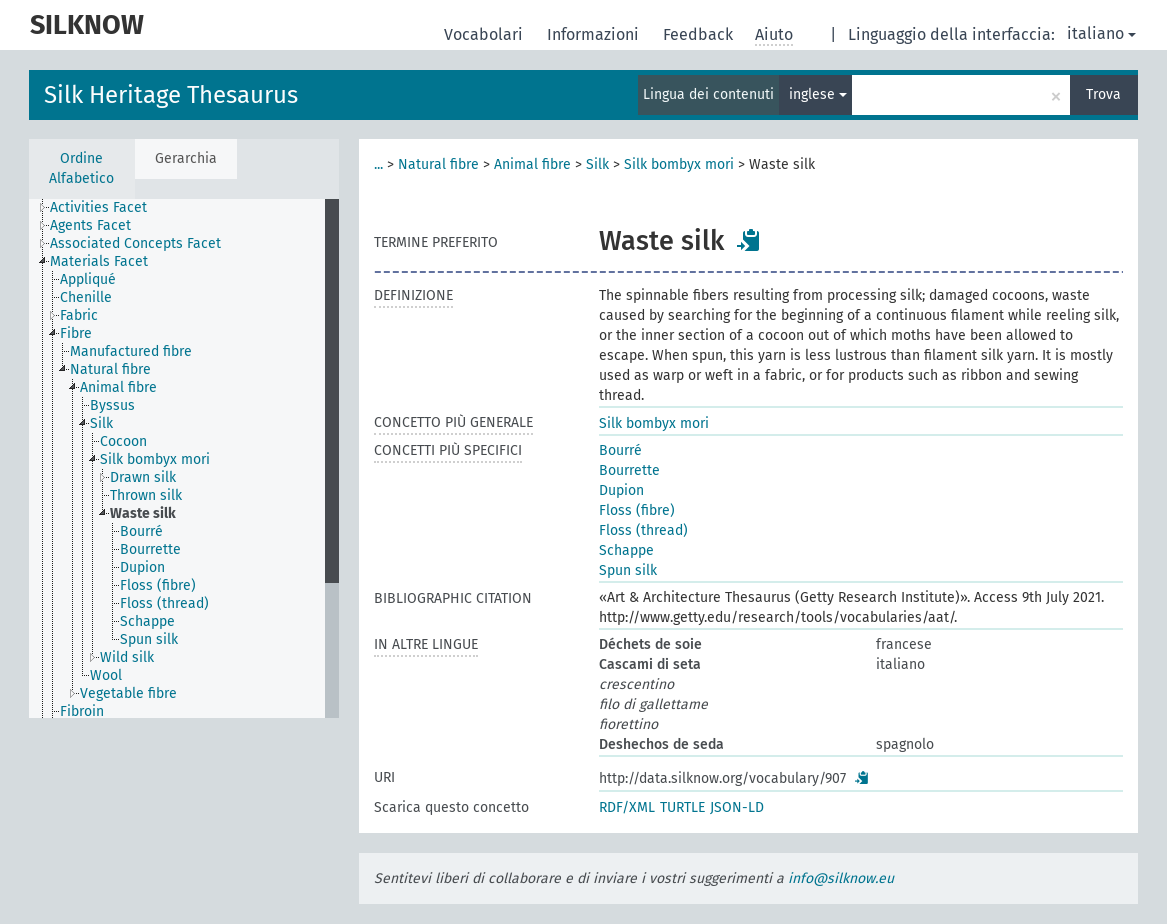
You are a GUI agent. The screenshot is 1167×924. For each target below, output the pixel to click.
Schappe (626, 550)
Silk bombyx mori (679, 164)
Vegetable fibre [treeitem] (128, 693)
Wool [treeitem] (106, 675)
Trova (1103, 94)
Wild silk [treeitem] (127, 657)
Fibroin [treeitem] (82, 711)
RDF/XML (627, 807)
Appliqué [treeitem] (88, 279)
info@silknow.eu (841, 878)
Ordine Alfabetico (81, 168)
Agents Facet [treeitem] (90, 225)
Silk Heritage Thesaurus (171, 95)
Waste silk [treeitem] (143, 513)
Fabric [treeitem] (79, 315)
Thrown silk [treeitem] (146, 495)
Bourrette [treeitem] (150, 549)
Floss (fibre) (637, 510)
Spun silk (628, 570)
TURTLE (682, 807)
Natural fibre (438, 164)
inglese (818, 94)
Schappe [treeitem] (147, 621)
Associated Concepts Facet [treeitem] (135, 243)
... (378, 164)
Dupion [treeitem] (142, 567)
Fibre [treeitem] (76, 333)
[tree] (184, 458)
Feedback (700, 34)
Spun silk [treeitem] (149, 639)
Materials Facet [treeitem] (99, 261)
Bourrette (629, 470)
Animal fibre (532, 164)
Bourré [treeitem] (141, 531)
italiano (1101, 33)
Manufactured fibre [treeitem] (131, 351)
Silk (597, 164)
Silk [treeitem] (101, 423)
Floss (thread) (643, 530)
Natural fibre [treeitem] (110, 369)
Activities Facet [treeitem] (98, 207)
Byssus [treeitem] (112, 405)
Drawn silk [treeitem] (143, 477)
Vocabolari (485, 34)
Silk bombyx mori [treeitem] (155, 459)
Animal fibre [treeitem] (118, 387)
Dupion (621, 490)
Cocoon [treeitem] (123, 441)
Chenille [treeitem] (86, 297)
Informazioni (595, 34)
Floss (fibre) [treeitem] (158, 585)
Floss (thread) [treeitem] (164, 603)
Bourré (620, 450)
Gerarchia (186, 158)
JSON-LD (737, 807)
